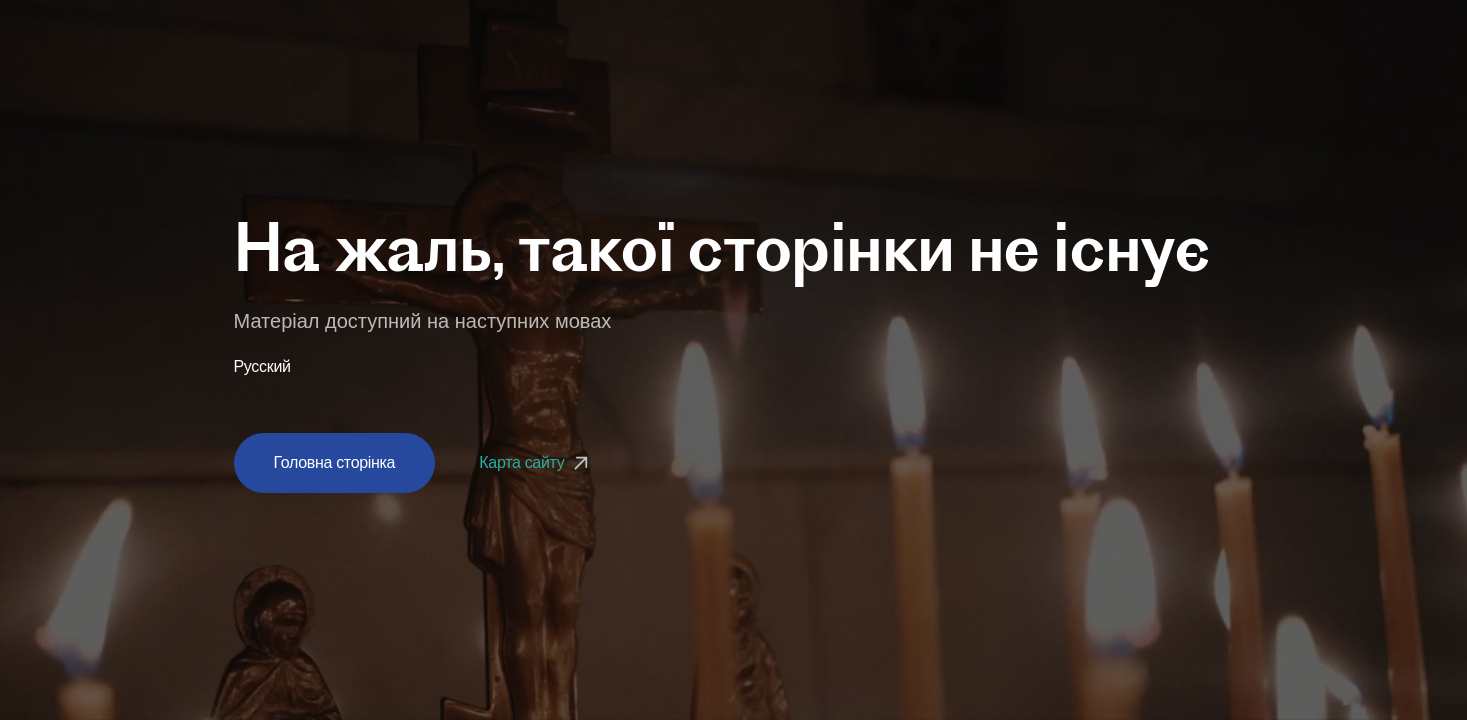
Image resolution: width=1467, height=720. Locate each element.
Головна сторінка (335, 462)
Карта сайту (535, 462)
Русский (262, 367)
